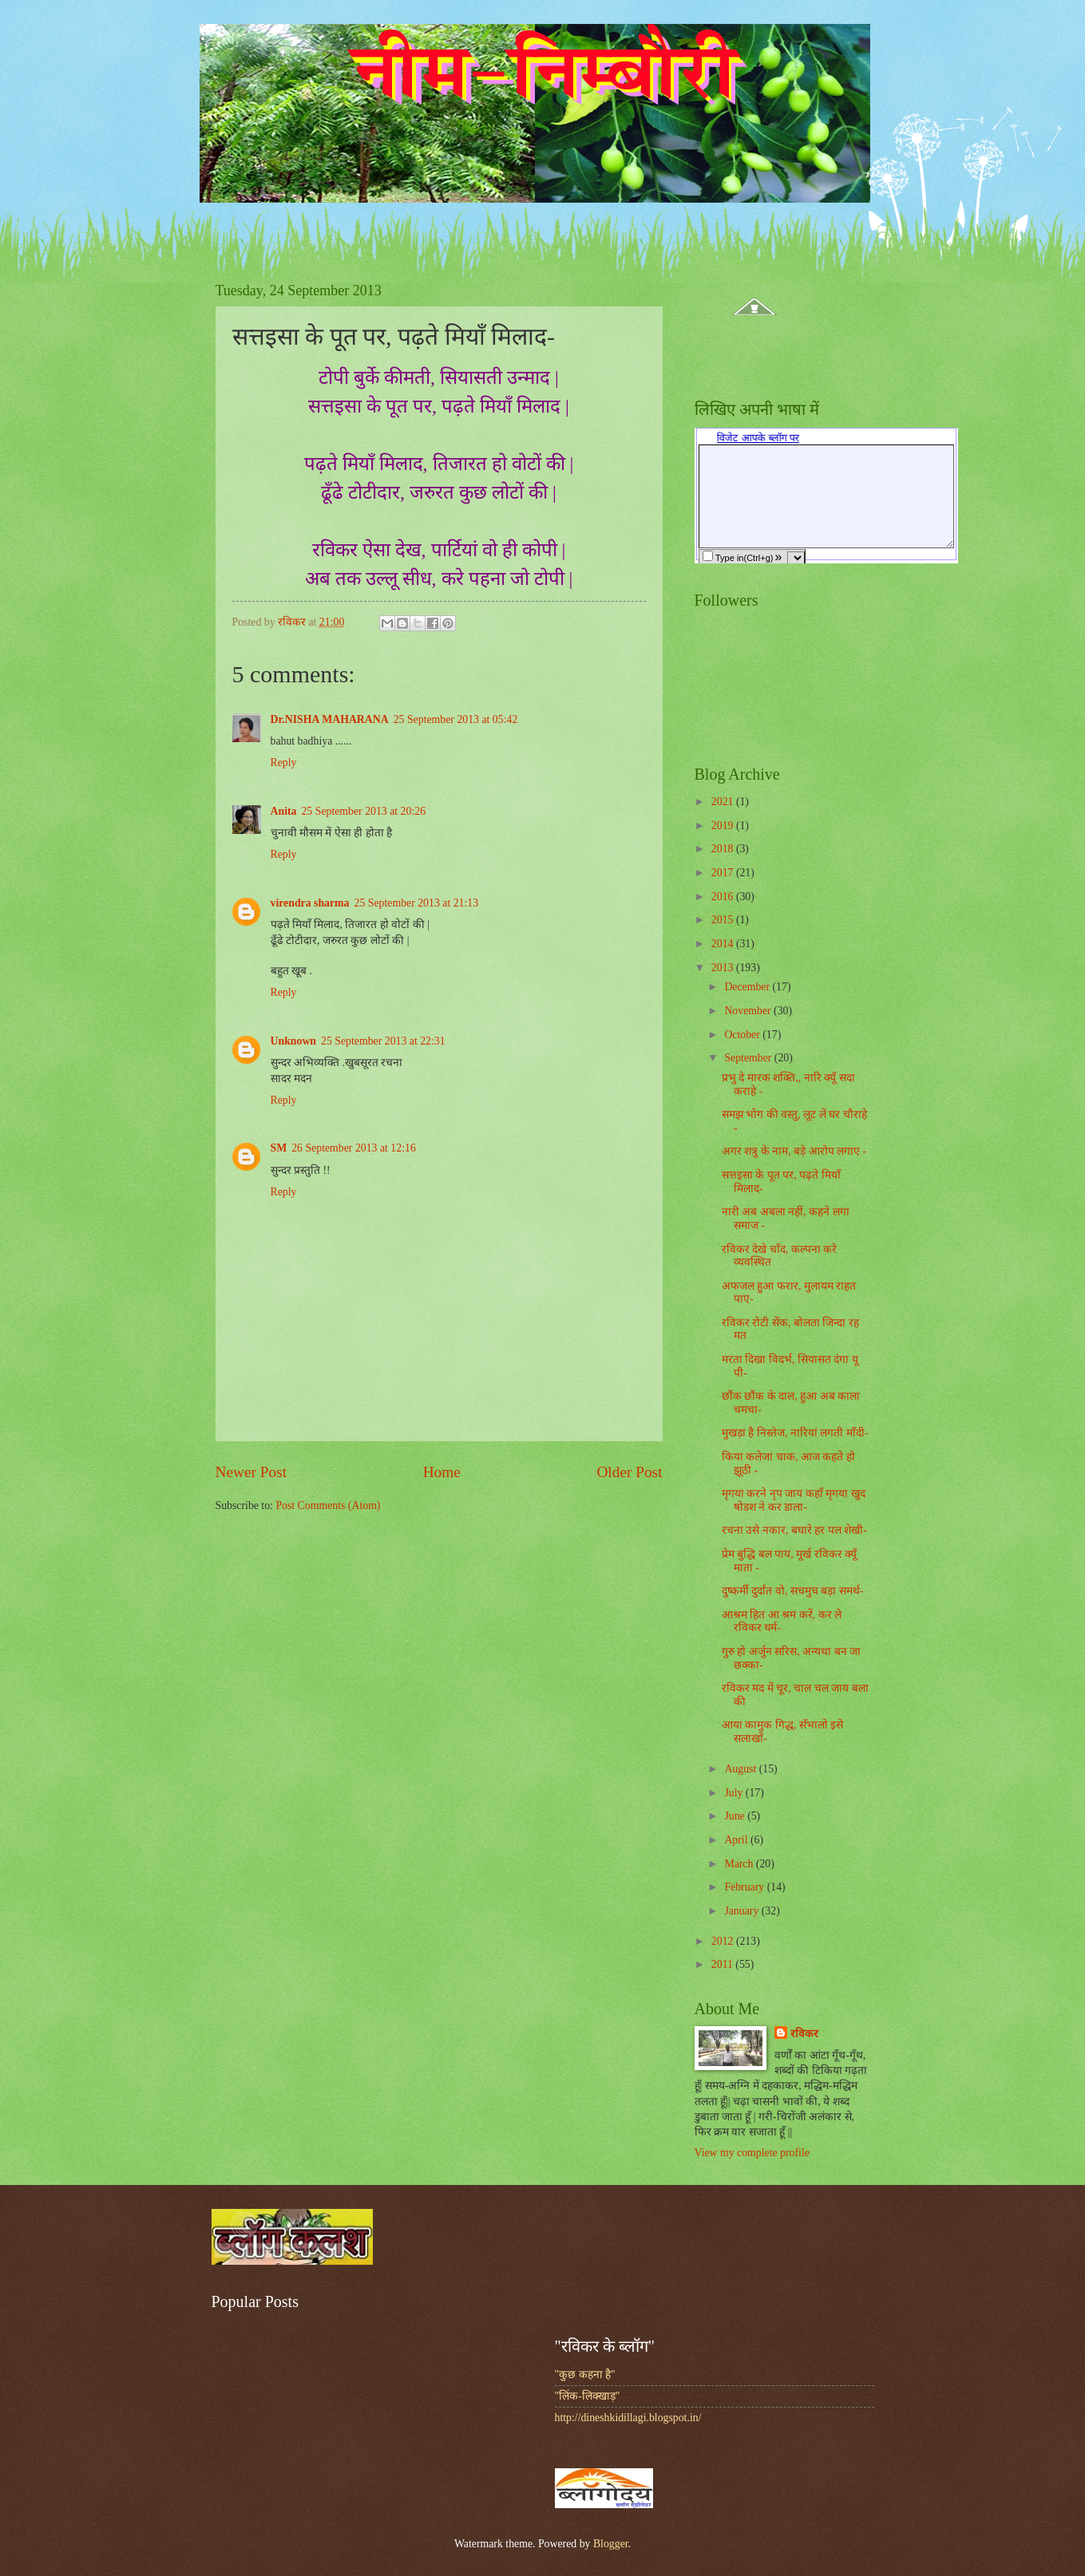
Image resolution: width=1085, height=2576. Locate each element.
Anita (284, 811)
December (748, 987)
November (749, 1011)
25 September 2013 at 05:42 (456, 719)
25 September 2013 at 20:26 (363, 811)
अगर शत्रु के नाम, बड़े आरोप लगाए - (794, 1151)
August (741, 1769)
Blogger (610, 2544)
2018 (723, 849)
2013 (723, 968)
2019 (723, 826)
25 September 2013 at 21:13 (416, 903)
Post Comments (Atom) (327, 1505)
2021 (723, 802)
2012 (723, 1941)
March (739, 1864)
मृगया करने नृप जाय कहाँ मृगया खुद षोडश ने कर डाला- (793, 1500)
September (749, 1058)
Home (442, 1472)
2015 (723, 920)
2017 (723, 873)
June (735, 1816)
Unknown (294, 1041)
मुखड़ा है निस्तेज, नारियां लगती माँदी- (795, 1433)
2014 (723, 944)
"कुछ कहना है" (585, 2374)
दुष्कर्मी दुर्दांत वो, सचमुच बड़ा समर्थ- (792, 1591)
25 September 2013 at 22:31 (383, 1041)
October (743, 1035)
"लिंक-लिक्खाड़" (587, 2396)
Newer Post (251, 1472)
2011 (723, 1964)
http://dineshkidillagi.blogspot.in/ (628, 2418)
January (742, 1911)
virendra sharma (310, 903)
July (734, 1793)
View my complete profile (752, 2153)
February (745, 1887)
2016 (723, 897)
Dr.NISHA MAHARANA (330, 719)
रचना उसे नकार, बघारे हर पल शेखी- (794, 1530)
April (737, 1840)
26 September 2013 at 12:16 (353, 1148)
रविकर (804, 2034)
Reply (284, 762)
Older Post (629, 1472)
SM (279, 1148)
